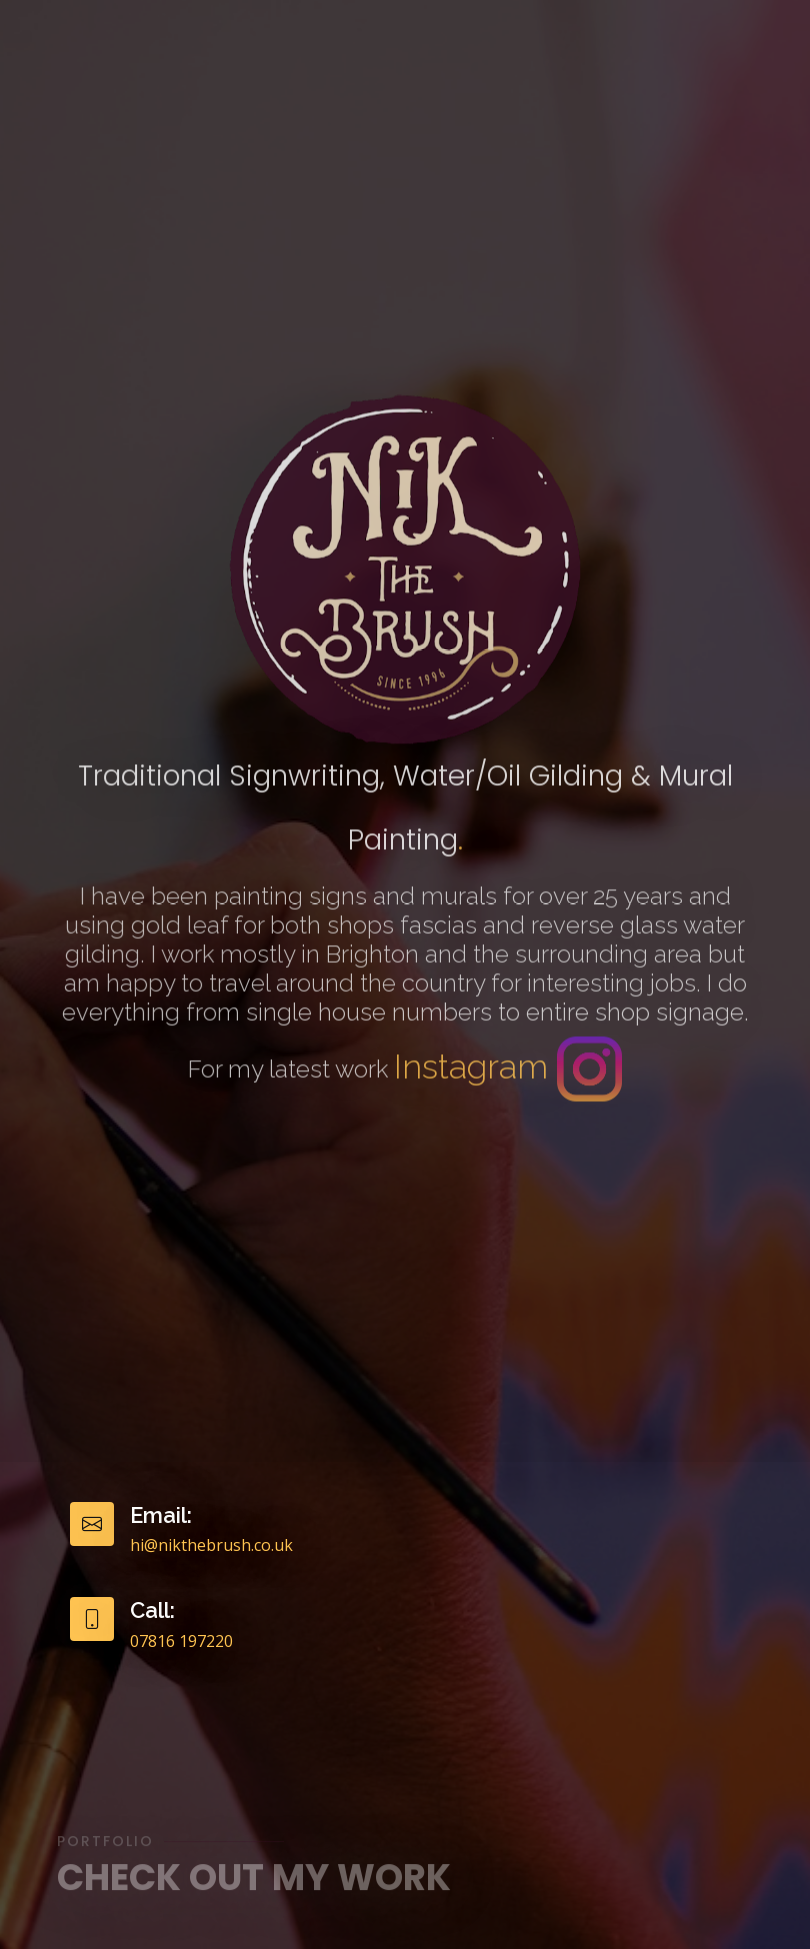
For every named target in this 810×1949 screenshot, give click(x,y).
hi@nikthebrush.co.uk (211, 1545)
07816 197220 (181, 1641)
